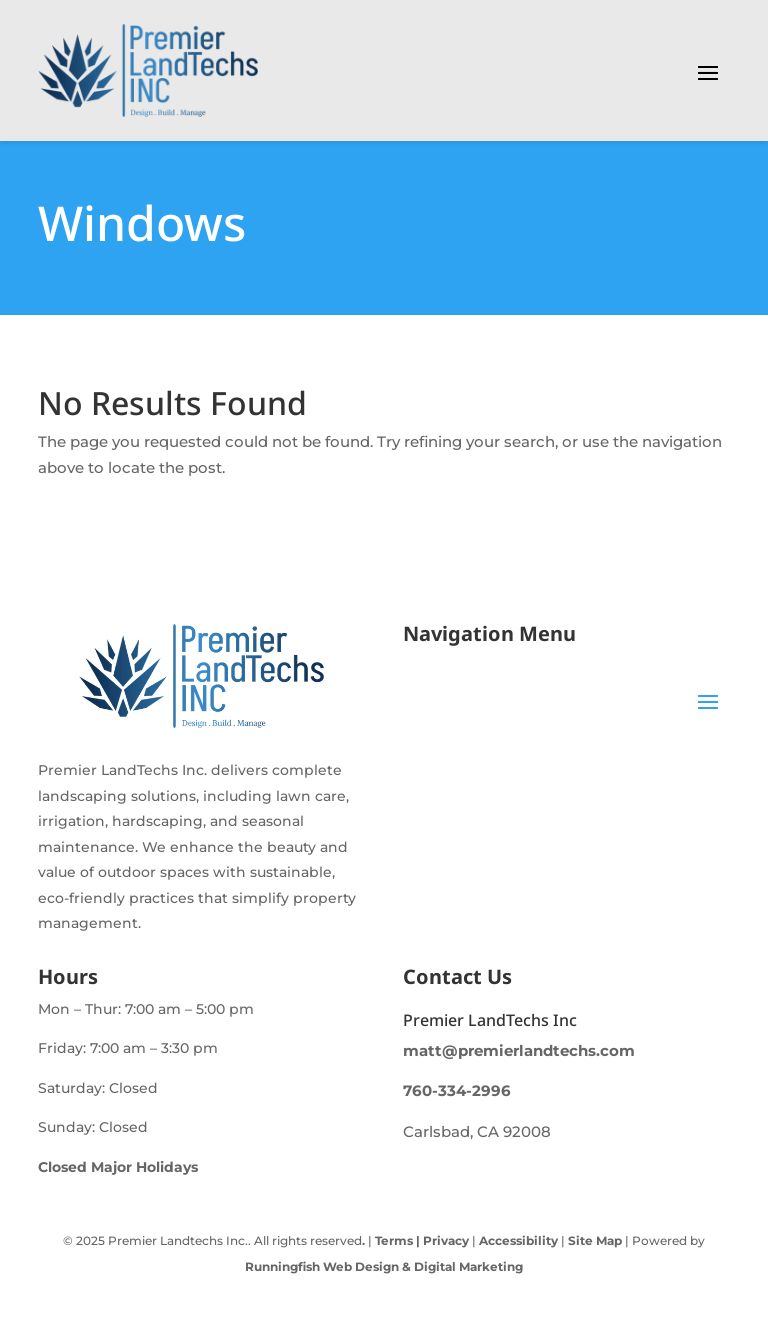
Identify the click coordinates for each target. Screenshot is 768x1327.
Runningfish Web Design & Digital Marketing (384, 1266)
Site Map (595, 1240)
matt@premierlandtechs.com (519, 1050)
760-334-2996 (457, 1090)
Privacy (444, 1240)
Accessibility (518, 1240)
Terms (394, 1240)
